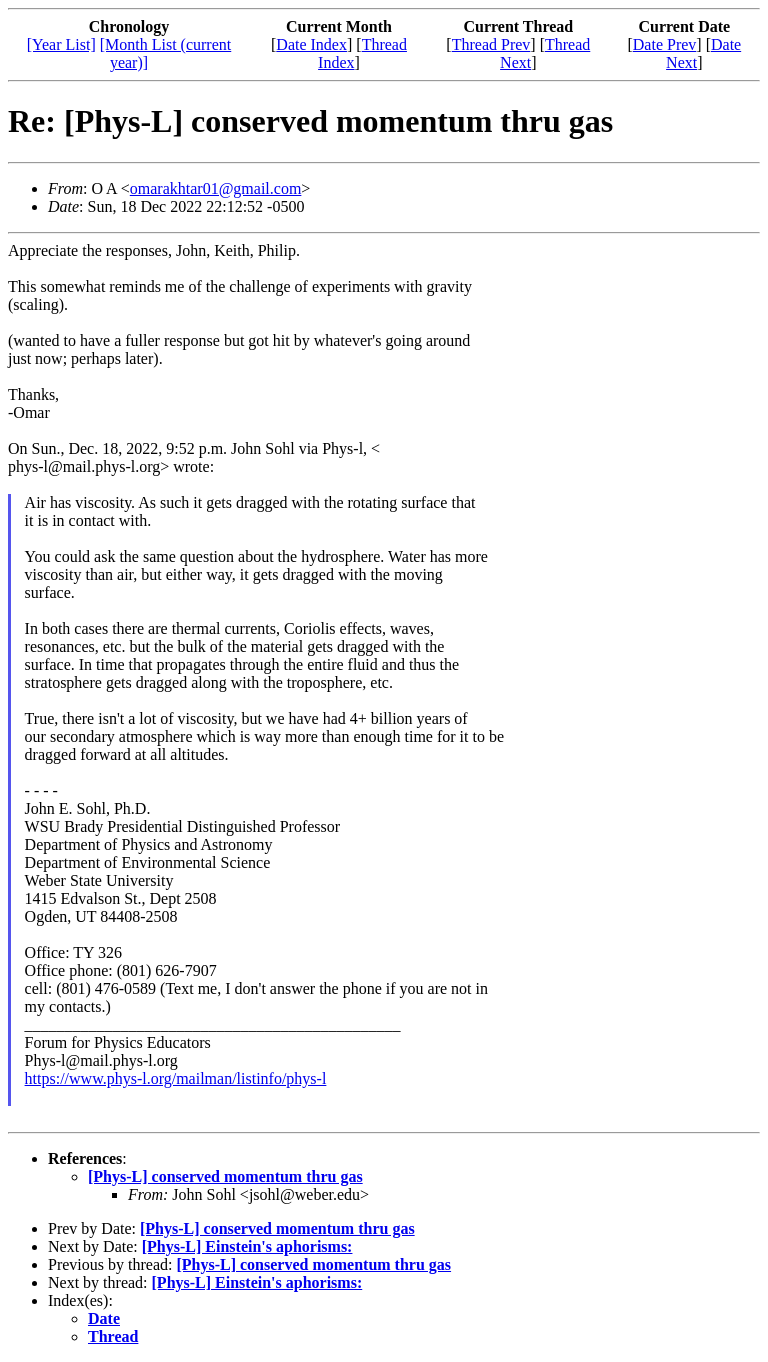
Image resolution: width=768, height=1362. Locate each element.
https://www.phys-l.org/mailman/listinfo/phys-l (176, 1078)
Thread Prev (491, 44)
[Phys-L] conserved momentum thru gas (225, 1176)
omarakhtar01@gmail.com (216, 188)
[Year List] (61, 44)
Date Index (311, 44)
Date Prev (665, 44)
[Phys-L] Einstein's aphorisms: (247, 1246)
